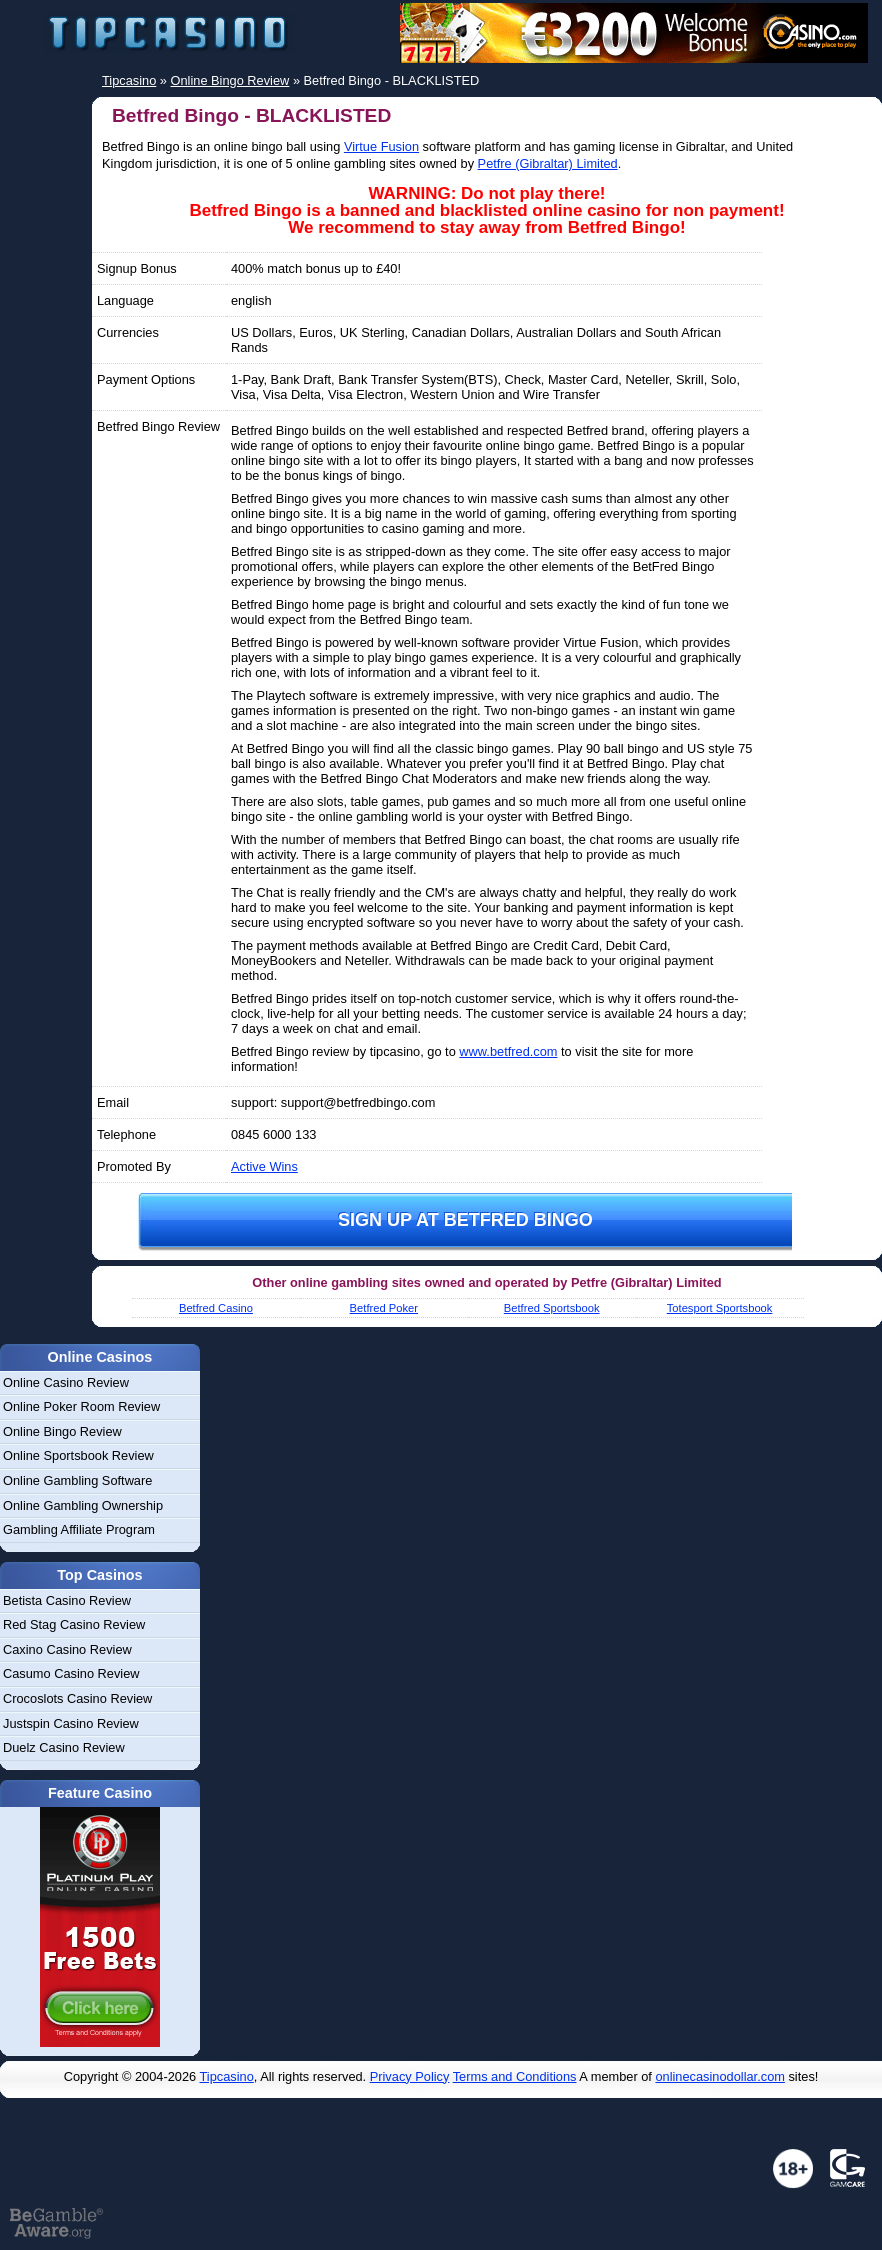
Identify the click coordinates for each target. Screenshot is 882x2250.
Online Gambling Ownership (83, 1505)
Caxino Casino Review (67, 1649)
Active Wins (264, 1166)
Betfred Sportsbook (552, 1308)
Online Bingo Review (62, 1431)
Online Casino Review (66, 1382)
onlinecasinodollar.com (719, 2076)
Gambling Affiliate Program (79, 1529)
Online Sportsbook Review (78, 1455)
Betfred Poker (384, 1308)
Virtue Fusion (381, 146)
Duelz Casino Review (64, 1747)
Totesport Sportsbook (720, 1308)
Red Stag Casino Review (74, 1624)
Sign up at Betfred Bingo (465, 1220)
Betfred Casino (216, 1308)
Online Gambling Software (77, 1480)
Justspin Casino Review (71, 1723)
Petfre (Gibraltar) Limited (548, 163)
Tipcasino (227, 2076)
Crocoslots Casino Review (77, 1698)
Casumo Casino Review (71, 1673)
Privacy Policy (410, 2076)
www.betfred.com (508, 1051)
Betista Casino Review (67, 1600)
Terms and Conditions (515, 2076)
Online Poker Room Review (81, 1406)
